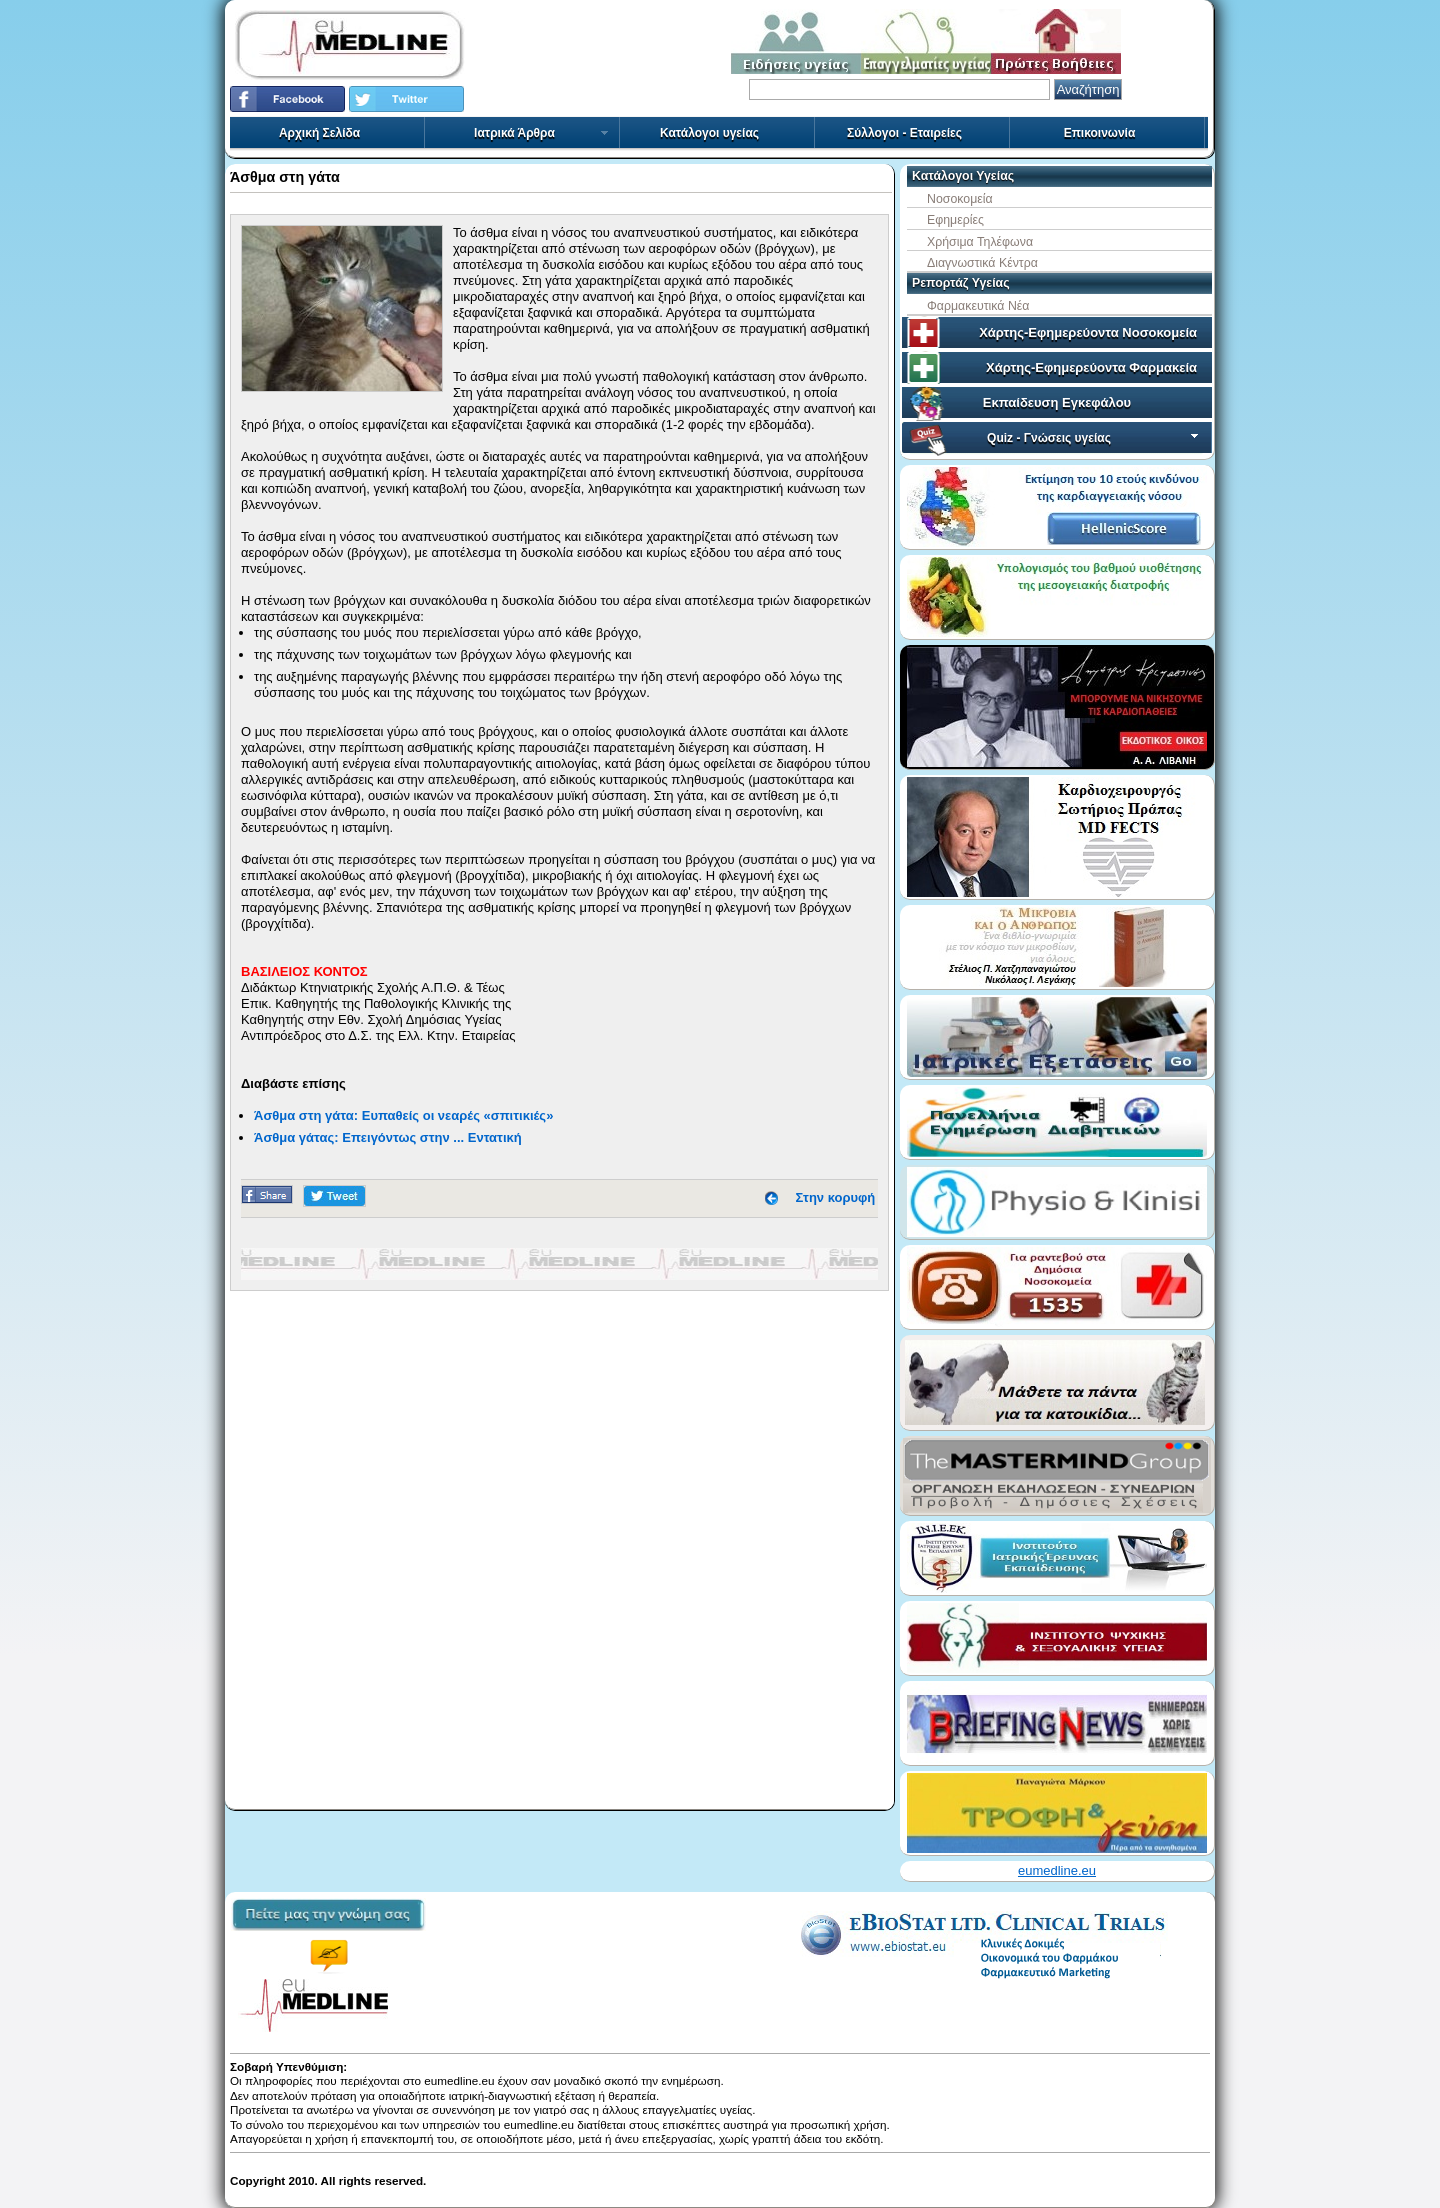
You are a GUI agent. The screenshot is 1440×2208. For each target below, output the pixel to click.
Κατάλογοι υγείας (709, 133)
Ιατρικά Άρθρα (542, 133)
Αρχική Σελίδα (319, 133)
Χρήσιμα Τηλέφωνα (980, 242)
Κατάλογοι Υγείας (963, 176)
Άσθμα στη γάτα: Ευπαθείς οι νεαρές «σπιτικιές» (403, 1115)
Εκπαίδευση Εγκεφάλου (1057, 402)
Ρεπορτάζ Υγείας (961, 283)
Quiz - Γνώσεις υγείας (1094, 438)
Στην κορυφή (836, 1197)
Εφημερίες (955, 220)
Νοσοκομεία (960, 199)
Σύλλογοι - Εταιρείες (904, 133)
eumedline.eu (1057, 1870)
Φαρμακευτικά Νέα (978, 306)
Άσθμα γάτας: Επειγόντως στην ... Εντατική (388, 1137)
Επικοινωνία (1100, 133)
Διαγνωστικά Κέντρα (982, 263)
